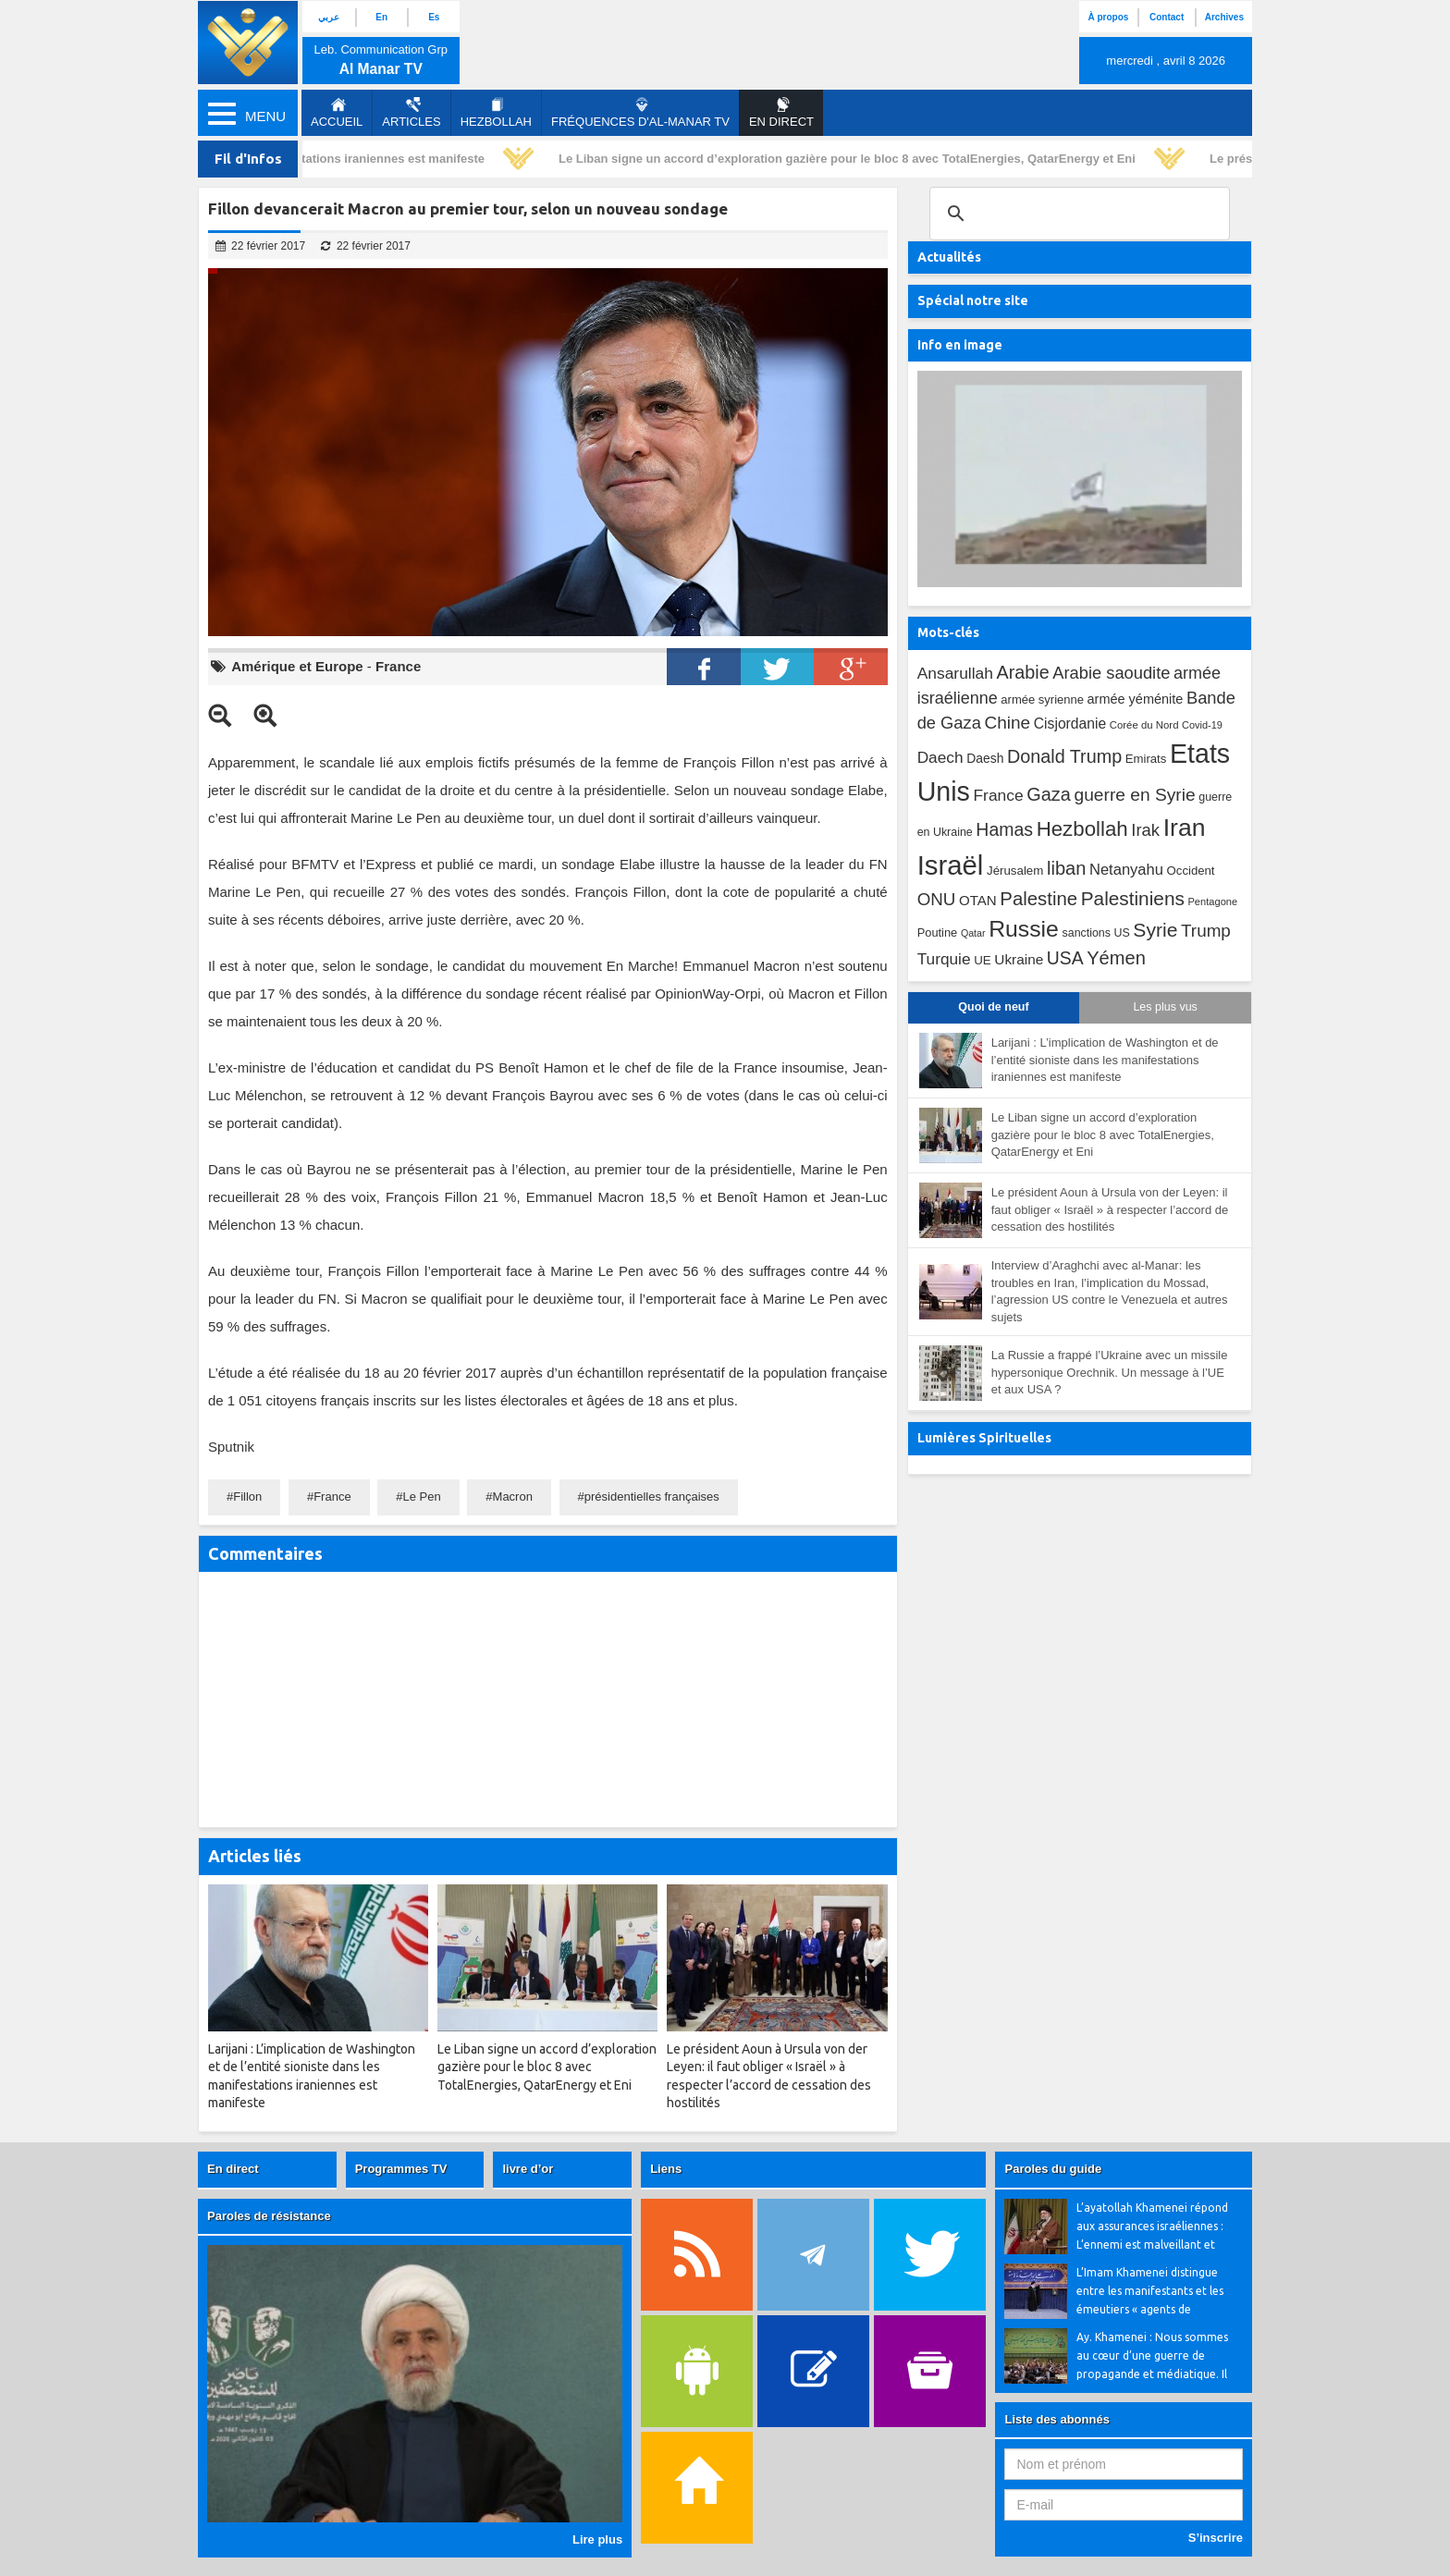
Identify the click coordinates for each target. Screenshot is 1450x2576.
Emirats (1146, 759)
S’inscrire (1215, 2538)
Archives (1224, 17)
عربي (328, 17)
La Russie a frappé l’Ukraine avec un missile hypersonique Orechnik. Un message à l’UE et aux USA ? (1109, 1372)
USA (1065, 958)
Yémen (1116, 958)
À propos (1108, 17)
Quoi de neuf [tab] (993, 1006)
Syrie (1155, 929)
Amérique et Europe (297, 666)
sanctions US (1096, 932)
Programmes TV (401, 2169)
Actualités (949, 257)
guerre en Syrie (1134, 794)
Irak (1145, 830)
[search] (1077, 213)
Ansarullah (955, 673)
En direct (233, 2169)
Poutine (937, 932)
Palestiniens (1133, 898)
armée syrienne (1042, 699)
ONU (936, 899)
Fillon (247, 1496)
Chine (1007, 722)
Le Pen (422, 1496)
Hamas (1004, 829)
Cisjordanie (1070, 723)
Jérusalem (1015, 870)
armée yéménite (1136, 699)
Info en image (959, 344)
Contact (1166, 17)
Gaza (1048, 794)
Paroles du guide (1052, 2169)
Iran (1184, 827)
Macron (513, 1496)
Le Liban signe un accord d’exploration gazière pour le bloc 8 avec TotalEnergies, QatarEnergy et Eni (854, 159)
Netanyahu (1126, 869)
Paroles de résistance (269, 2216)
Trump (1206, 930)
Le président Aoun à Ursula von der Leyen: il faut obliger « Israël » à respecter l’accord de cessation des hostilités (1110, 1209)
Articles (411, 113)
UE (982, 960)
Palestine (1038, 899)
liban (1066, 868)
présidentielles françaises (651, 1496)
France (398, 666)
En (381, 17)
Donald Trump (1064, 756)
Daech (940, 757)
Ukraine (1018, 959)
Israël (950, 865)
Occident (1191, 870)
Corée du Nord (1144, 724)
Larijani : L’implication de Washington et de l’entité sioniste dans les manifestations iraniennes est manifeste (1105, 1060)
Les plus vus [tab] (1165, 1006)
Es (433, 17)
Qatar (973, 932)
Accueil (336, 113)
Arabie (1023, 672)
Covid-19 (1202, 724)
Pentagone (1212, 901)
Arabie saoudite (1111, 672)
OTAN (978, 900)
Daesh (984, 758)
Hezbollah (496, 113)
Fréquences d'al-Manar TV (640, 113)
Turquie (944, 959)
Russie (1024, 928)
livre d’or (527, 2169)
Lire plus (597, 2539)
